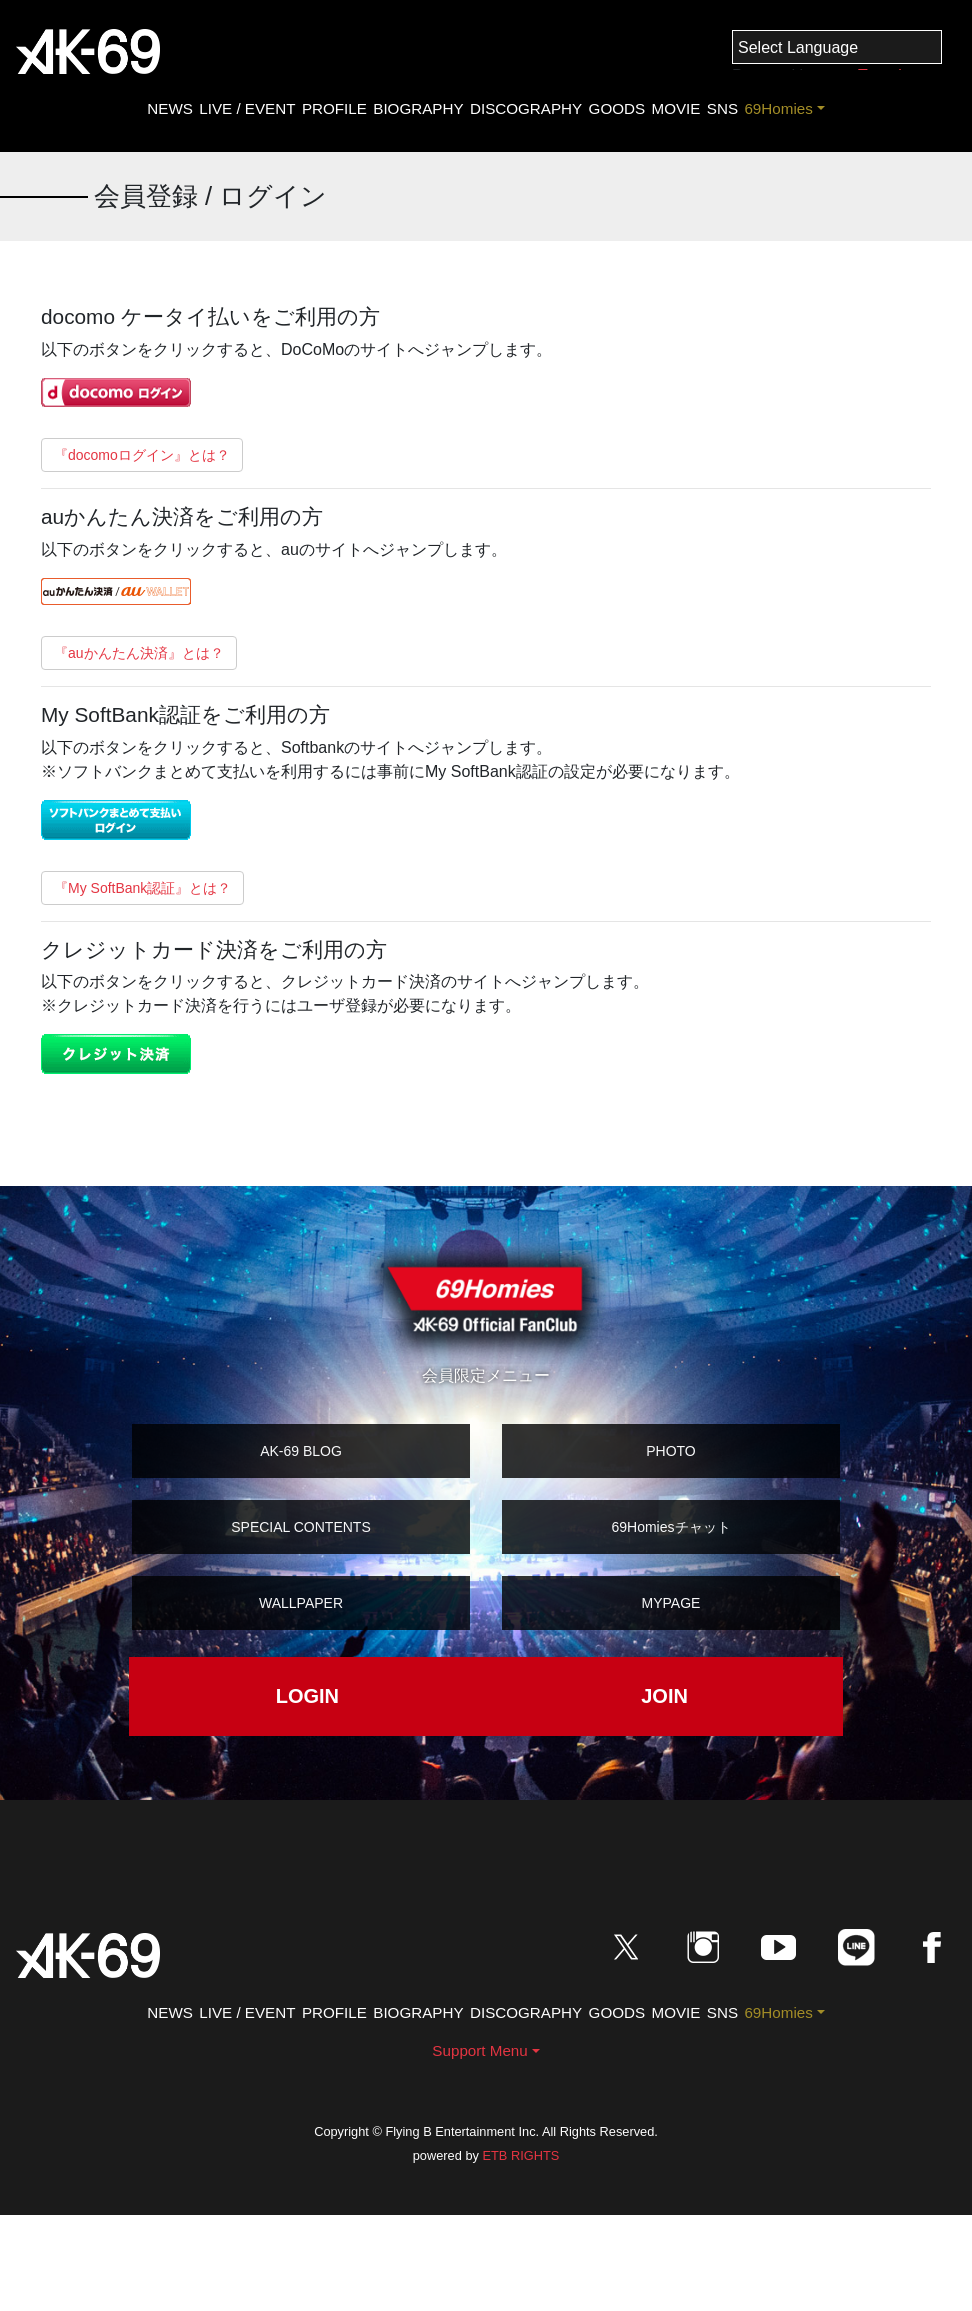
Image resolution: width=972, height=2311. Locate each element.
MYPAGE (671, 1603)
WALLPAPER (301, 1603)
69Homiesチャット (670, 1527)
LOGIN (307, 1696)
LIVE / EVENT (247, 108)
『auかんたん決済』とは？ (139, 653)
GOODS (617, 108)
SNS (722, 108)
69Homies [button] (778, 108)
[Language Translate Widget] (837, 47)
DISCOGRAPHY (526, 108)
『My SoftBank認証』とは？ (142, 888)
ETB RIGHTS (520, 2155)
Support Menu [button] (479, 2050)
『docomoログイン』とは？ (142, 455)
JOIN (664, 1696)
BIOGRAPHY (418, 108)
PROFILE (334, 108)
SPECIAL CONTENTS (301, 1527)
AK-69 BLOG (301, 1451)
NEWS (170, 108)
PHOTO (671, 1451)
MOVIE (675, 108)
